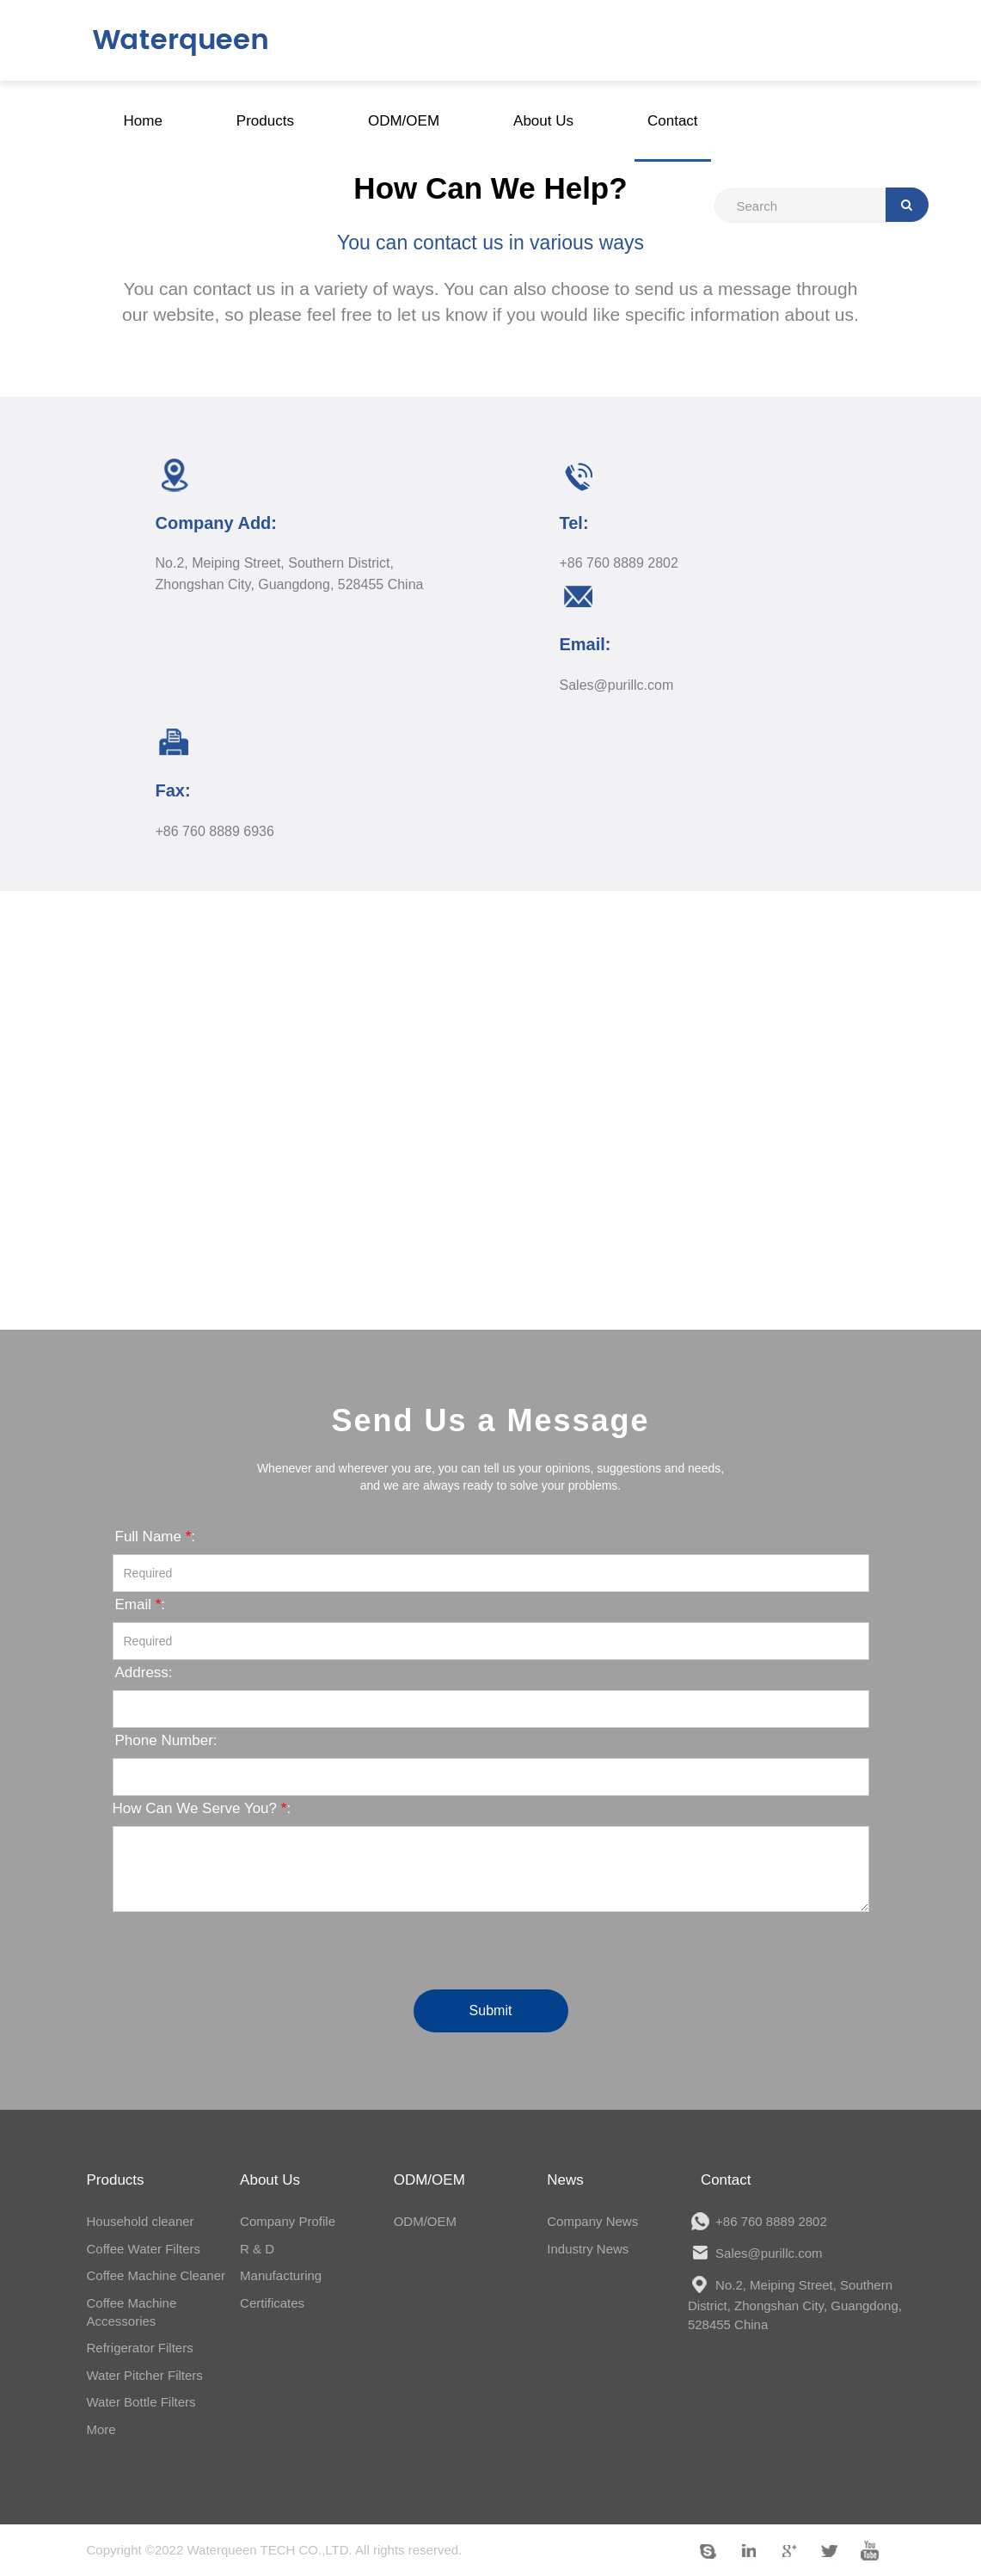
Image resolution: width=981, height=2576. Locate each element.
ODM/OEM (425, 2221)
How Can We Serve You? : (202, 1808)
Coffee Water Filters (144, 2248)
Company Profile (287, 2221)
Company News (592, 2221)
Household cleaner (140, 2221)
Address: (144, 1672)
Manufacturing (281, 2275)
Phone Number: (166, 1740)
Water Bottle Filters (141, 2402)
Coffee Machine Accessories (132, 2312)
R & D (257, 2248)
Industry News (587, 2248)
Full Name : (155, 1536)
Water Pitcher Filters (145, 2375)
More (101, 2429)
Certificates (272, 2303)
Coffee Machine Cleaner (156, 2275)
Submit (490, 2010)
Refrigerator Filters (140, 2347)
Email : (140, 1604)
